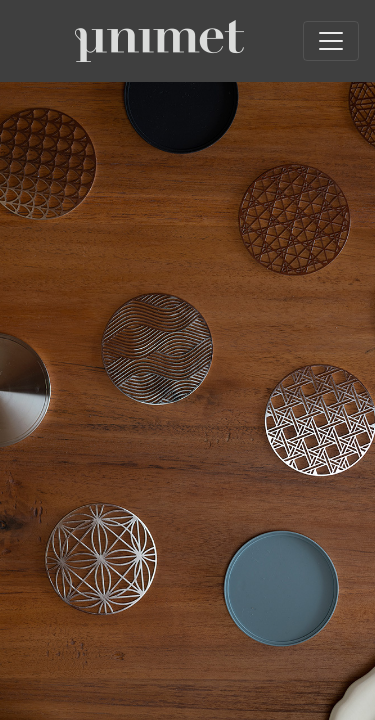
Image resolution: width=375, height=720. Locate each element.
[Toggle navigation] (331, 41)
